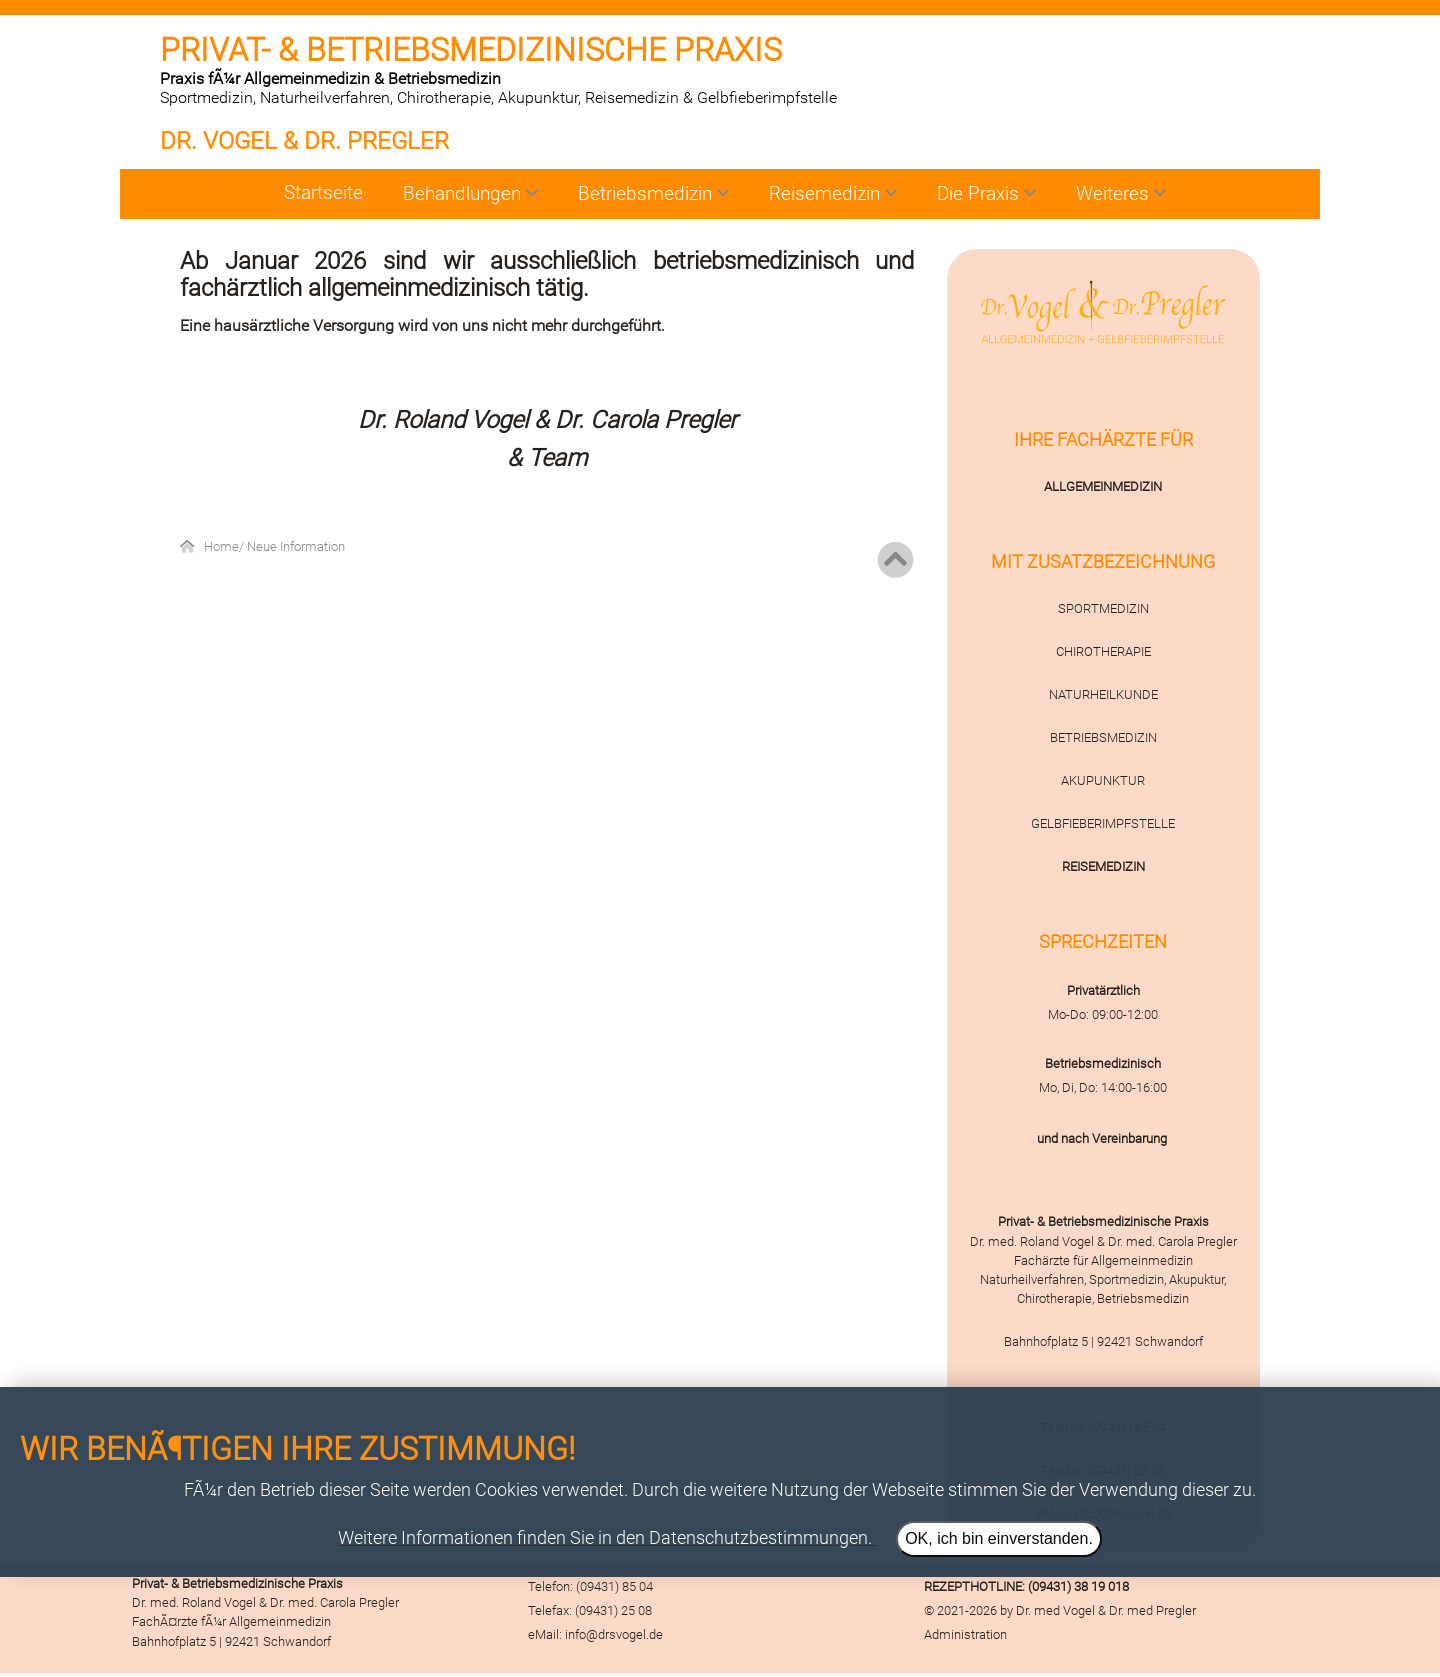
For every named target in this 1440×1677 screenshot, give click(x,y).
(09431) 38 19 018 (1078, 1586)
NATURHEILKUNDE (1103, 694)
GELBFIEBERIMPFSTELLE (1103, 823)
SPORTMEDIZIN (1103, 608)
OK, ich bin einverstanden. (999, 1538)
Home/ (225, 546)
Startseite (323, 192)
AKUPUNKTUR (1103, 780)
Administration (965, 1634)
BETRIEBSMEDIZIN (1103, 737)
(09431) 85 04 (614, 1586)
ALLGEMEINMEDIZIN (1103, 486)
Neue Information (296, 546)
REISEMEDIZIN (1103, 866)
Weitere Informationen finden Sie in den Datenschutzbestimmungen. (605, 1538)
